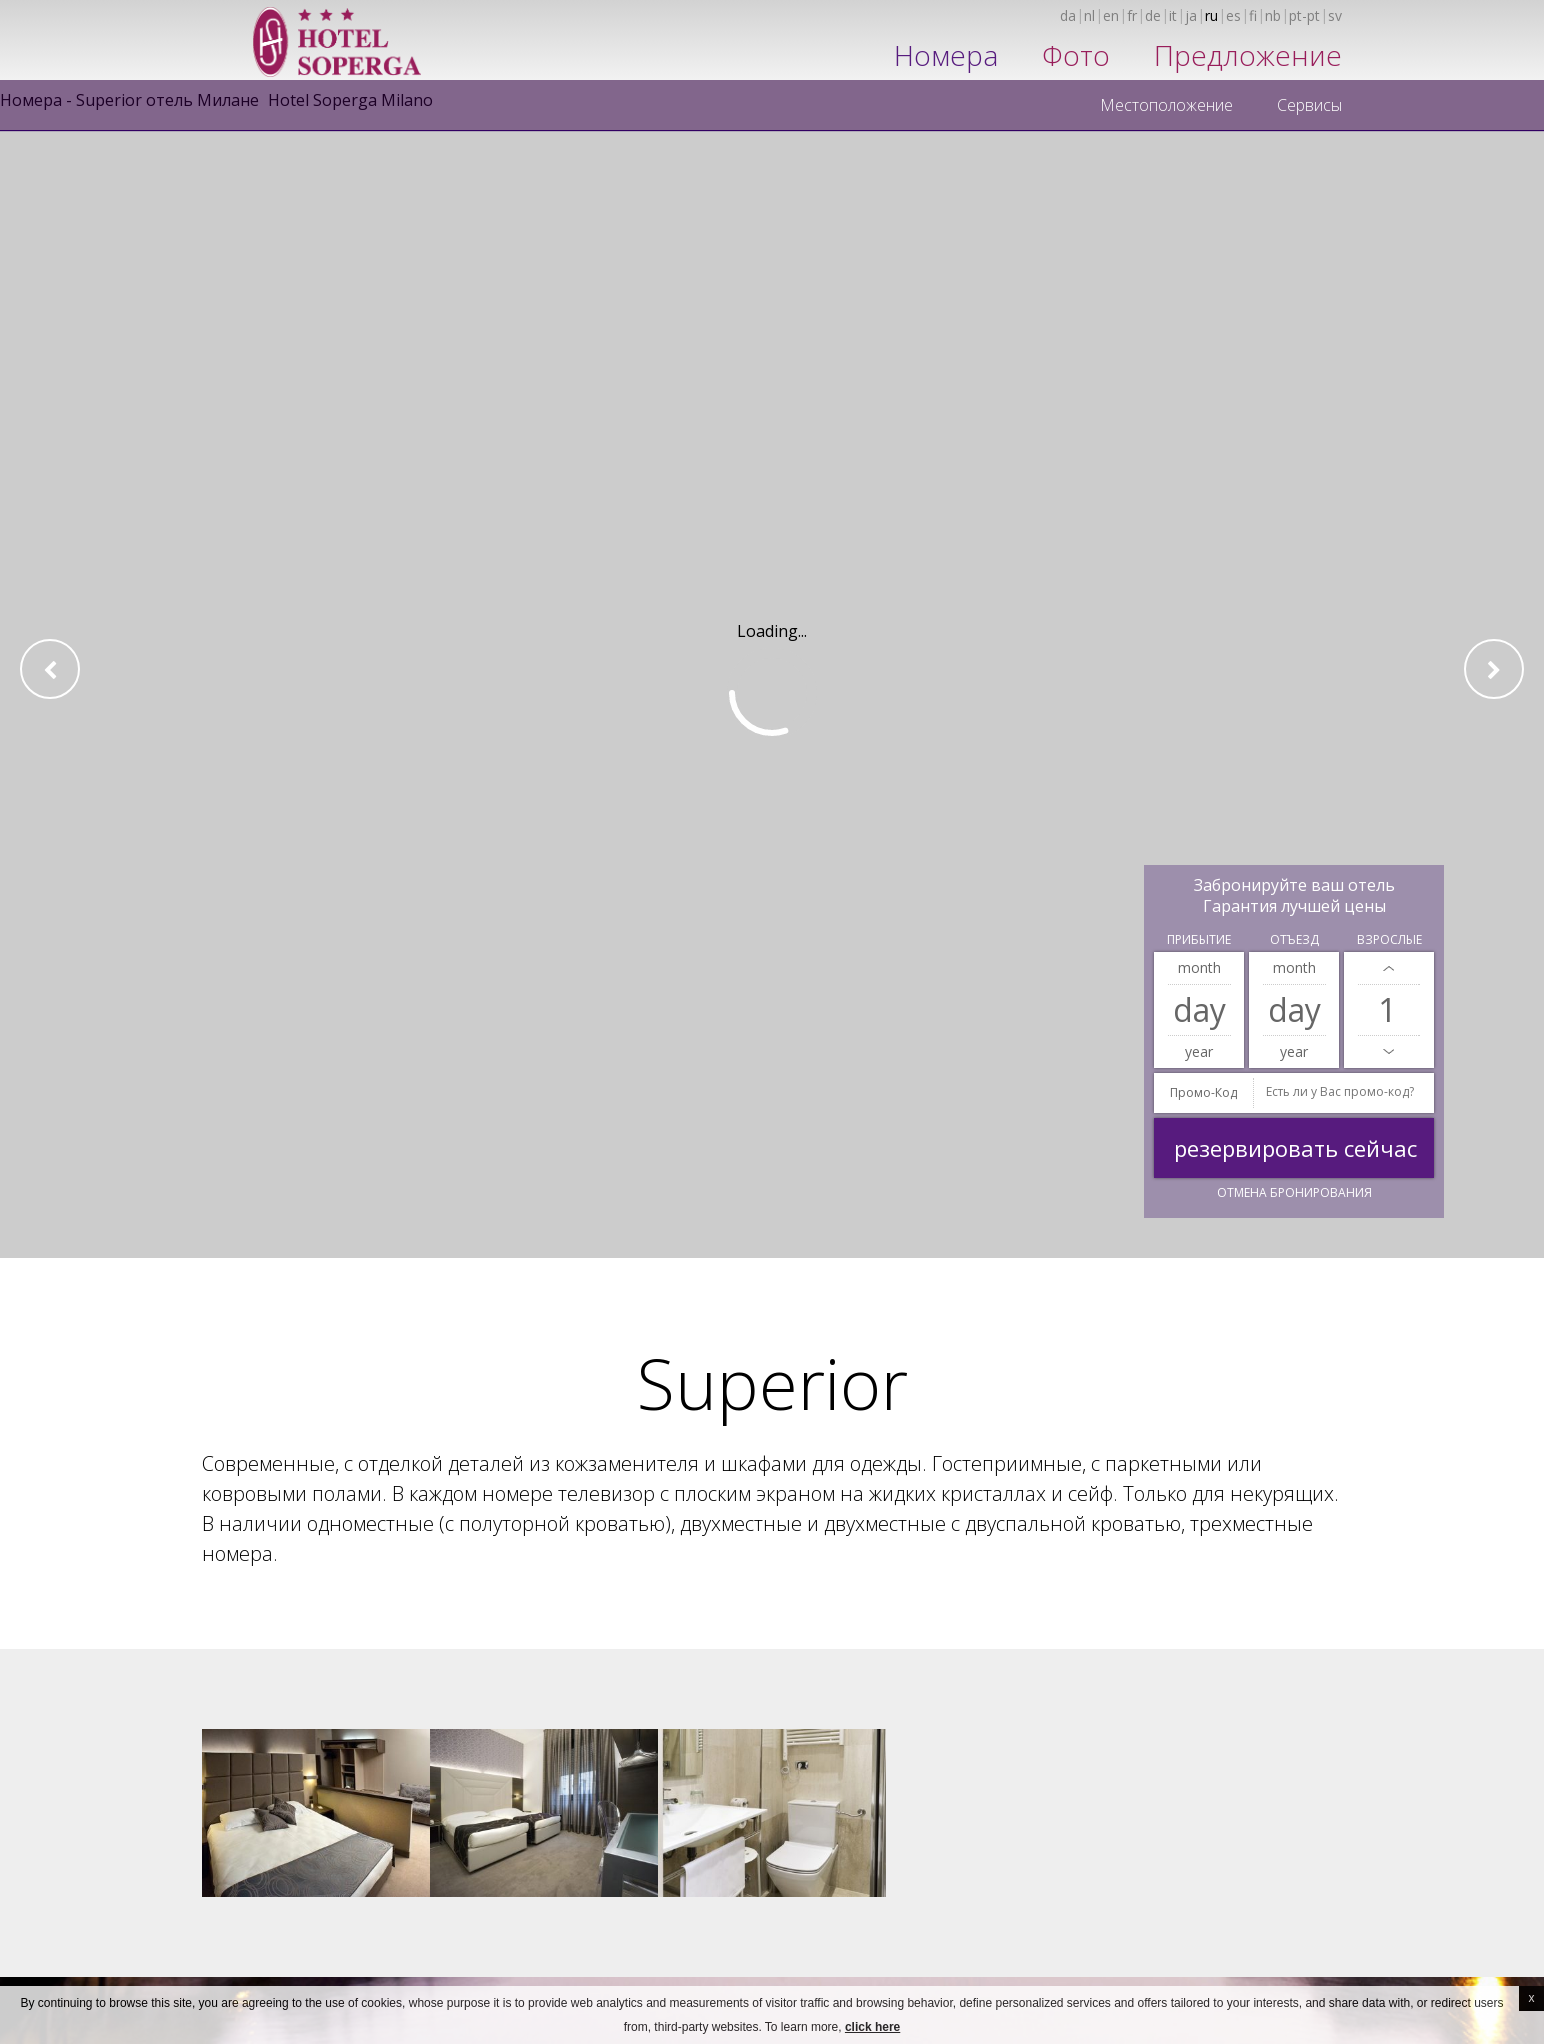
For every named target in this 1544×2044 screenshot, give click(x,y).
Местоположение (1166, 105)
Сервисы (1309, 105)
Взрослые (1389, 939)
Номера (946, 55)
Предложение (1248, 55)
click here (872, 2027)
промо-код (1203, 1092)
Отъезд (1294, 939)
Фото (1076, 55)
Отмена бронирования (1294, 1192)
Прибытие (1199, 939)
